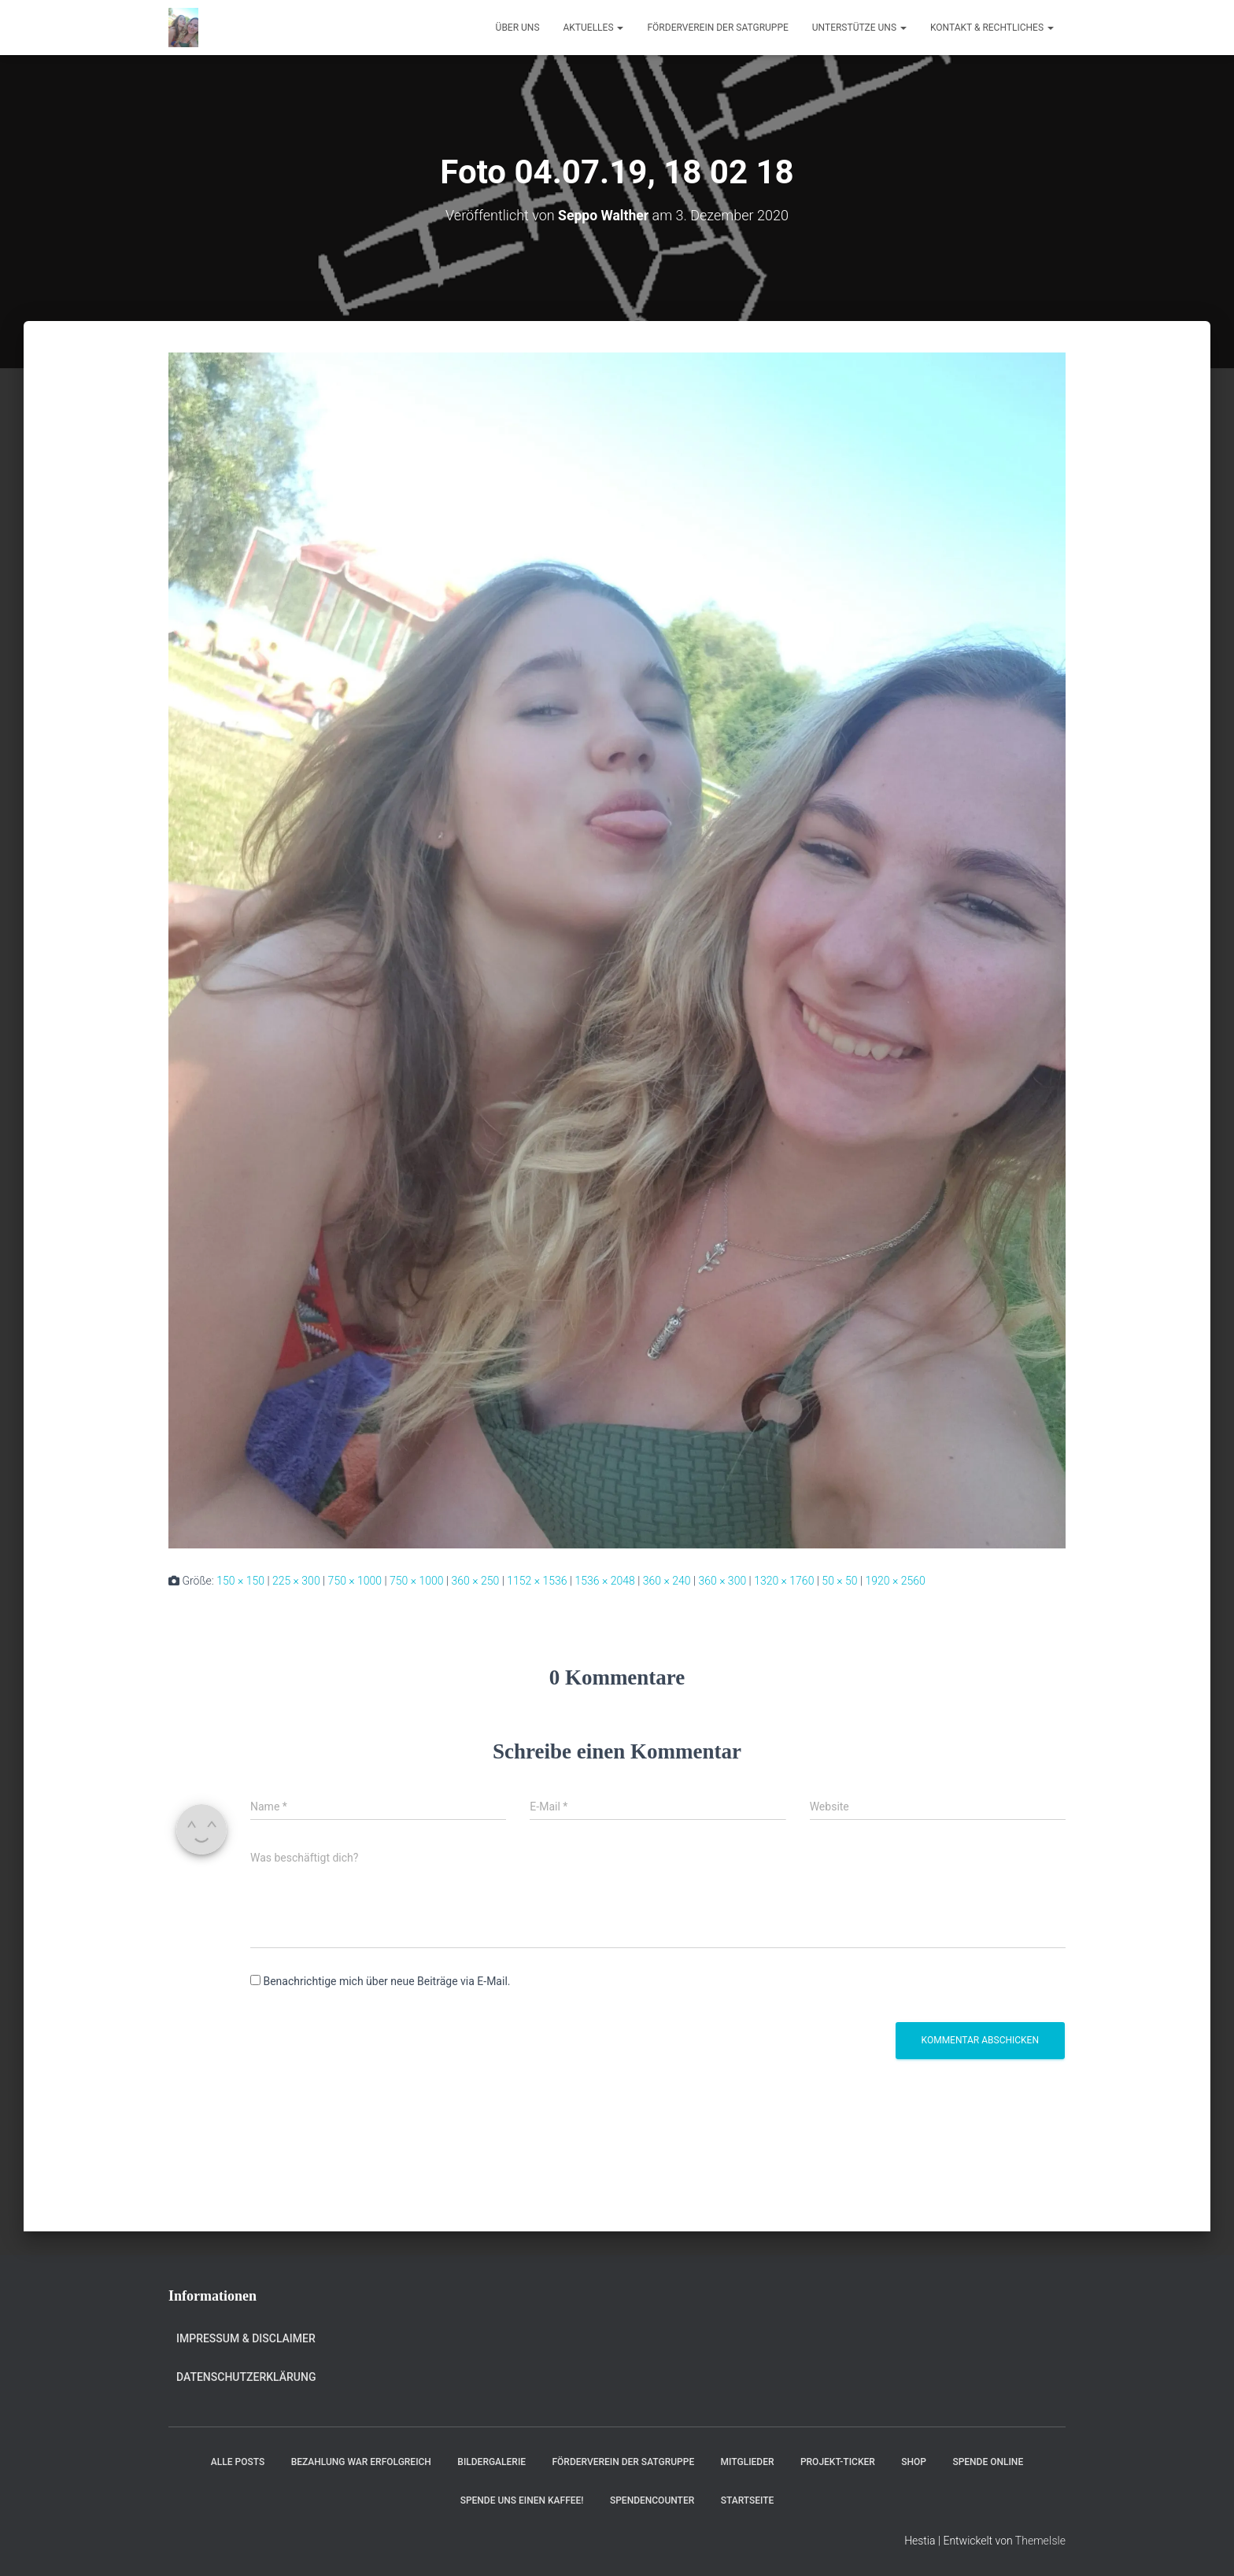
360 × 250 (476, 1580)
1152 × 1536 (537, 1580)
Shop (913, 2461)
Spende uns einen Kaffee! (522, 2500)
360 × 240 (667, 1580)
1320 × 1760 (784, 1580)
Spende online (987, 2461)
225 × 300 (296, 1580)
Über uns (518, 27)
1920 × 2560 (896, 1580)
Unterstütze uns (859, 27)
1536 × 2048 (604, 1580)
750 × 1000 (355, 1580)
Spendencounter (652, 2500)
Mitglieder (747, 2461)
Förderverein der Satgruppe (717, 27)
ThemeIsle (1040, 2540)
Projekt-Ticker (837, 2461)
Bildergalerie (491, 2461)
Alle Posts (237, 2461)
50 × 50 (839, 1580)
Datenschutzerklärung (246, 2377)
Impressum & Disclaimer (246, 2338)
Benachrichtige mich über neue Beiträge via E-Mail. (386, 1981)
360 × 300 (722, 1580)
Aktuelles (593, 27)
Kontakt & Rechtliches (992, 27)
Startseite (747, 2500)
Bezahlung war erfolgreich (361, 2461)
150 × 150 (240, 1580)
